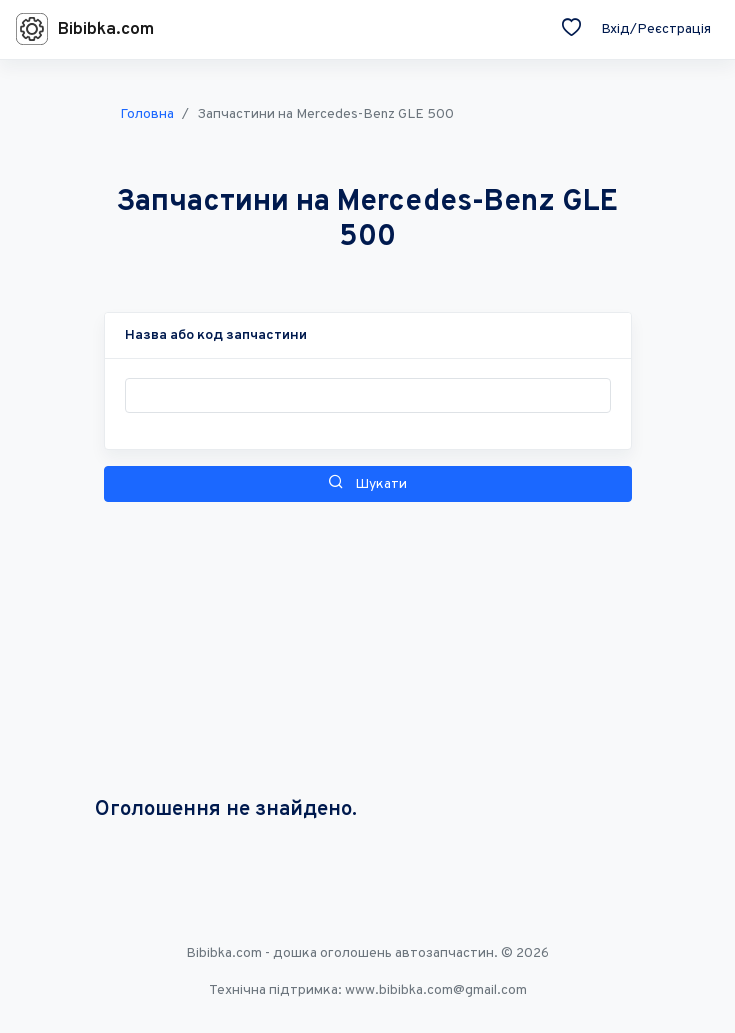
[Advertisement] (368, 650)
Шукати (367, 483)
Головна (147, 114)
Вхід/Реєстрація (656, 29)
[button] (216, 335)
